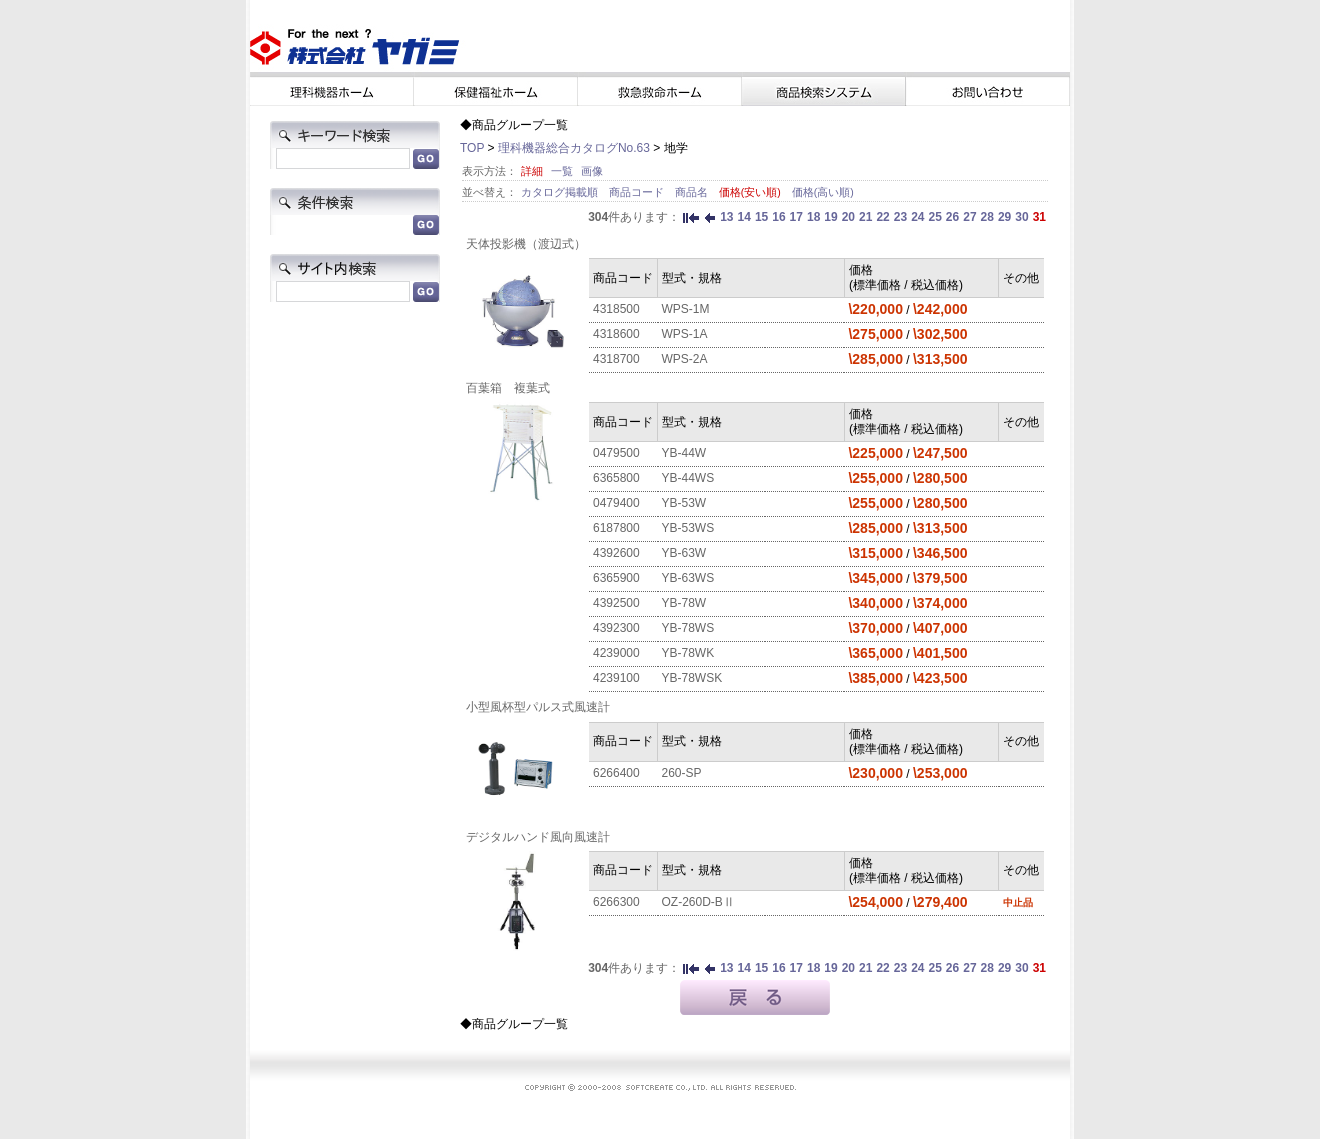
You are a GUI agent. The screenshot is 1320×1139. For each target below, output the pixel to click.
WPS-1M (686, 309)
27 (969, 217)
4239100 (616, 678)
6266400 (616, 773)
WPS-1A (685, 334)
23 (900, 217)
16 (778, 217)
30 (1021, 217)
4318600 (616, 334)
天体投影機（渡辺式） (526, 244)
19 (830, 217)
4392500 (616, 603)
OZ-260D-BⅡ (698, 902)
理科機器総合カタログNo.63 (574, 148)
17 (796, 217)
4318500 (616, 309)
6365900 (616, 578)
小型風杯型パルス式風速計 (538, 707)
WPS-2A (685, 359)
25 (934, 217)
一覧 (562, 171)
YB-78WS (688, 628)
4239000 (616, 653)
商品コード (638, 192)
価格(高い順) (823, 192)
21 (865, 217)
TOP (472, 148)
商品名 (693, 192)
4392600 (616, 553)
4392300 (616, 628)
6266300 (616, 902)
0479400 (616, 503)
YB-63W (684, 553)
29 (1004, 217)
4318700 (616, 359)
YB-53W (684, 503)
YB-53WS (688, 528)
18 (813, 217)
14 (744, 217)
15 (761, 217)
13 (726, 217)
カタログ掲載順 (561, 192)
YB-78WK (688, 653)
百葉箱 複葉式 (508, 388)
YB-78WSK (692, 678)
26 (952, 217)
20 (848, 217)
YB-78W (684, 603)
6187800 (616, 528)
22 (882, 217)
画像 (592, 171)
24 (917, 217)
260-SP (682, 773)
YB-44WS (688, 478)
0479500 (616, 453)
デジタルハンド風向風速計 (538, 837)
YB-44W (684, 453)
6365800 (616, 478)
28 (987, 217)
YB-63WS (688, 578)
